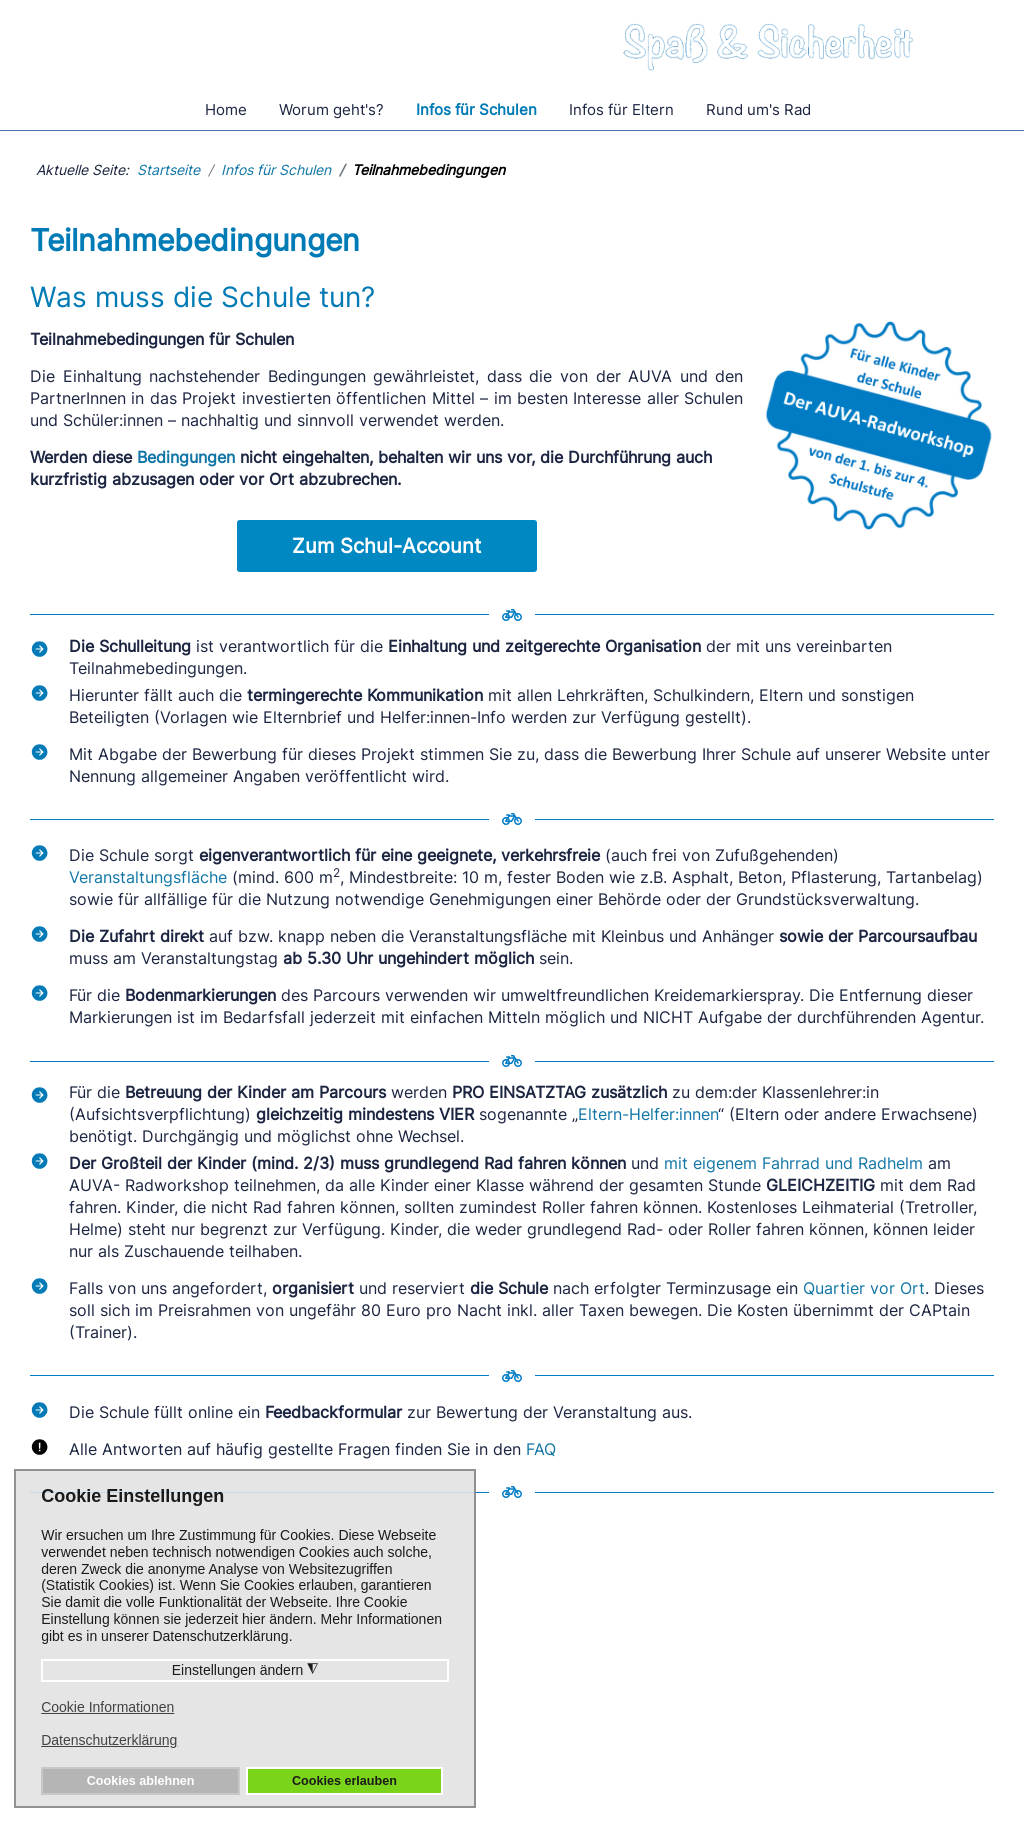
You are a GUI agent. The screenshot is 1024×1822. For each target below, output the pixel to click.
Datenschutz (523, 1770)
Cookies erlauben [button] (344, 1781)
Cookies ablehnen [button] (141, 1781)
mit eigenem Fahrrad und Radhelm (793, 1163)
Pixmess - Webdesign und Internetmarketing (760, 1811)
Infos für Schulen (476, 109)
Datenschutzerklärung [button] (109, 1740)
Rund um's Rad (758, 109)
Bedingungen (186, 457)
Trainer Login (845, 1685)
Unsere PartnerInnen (873, 1658)
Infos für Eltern (621, 109)
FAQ (541, 1449)
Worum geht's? (331, 109)
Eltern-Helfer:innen (648, 1114)
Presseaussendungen (666, 1658)
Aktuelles (621, 1712)
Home (226, 109)
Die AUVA (833, 1631)
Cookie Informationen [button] (107, 1707)
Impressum (629, 1770)
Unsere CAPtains (650, 1631)
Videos (613, 1685)
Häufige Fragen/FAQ (455, 1631)
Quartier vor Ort (864, 1288)
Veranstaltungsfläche (148, 877)
